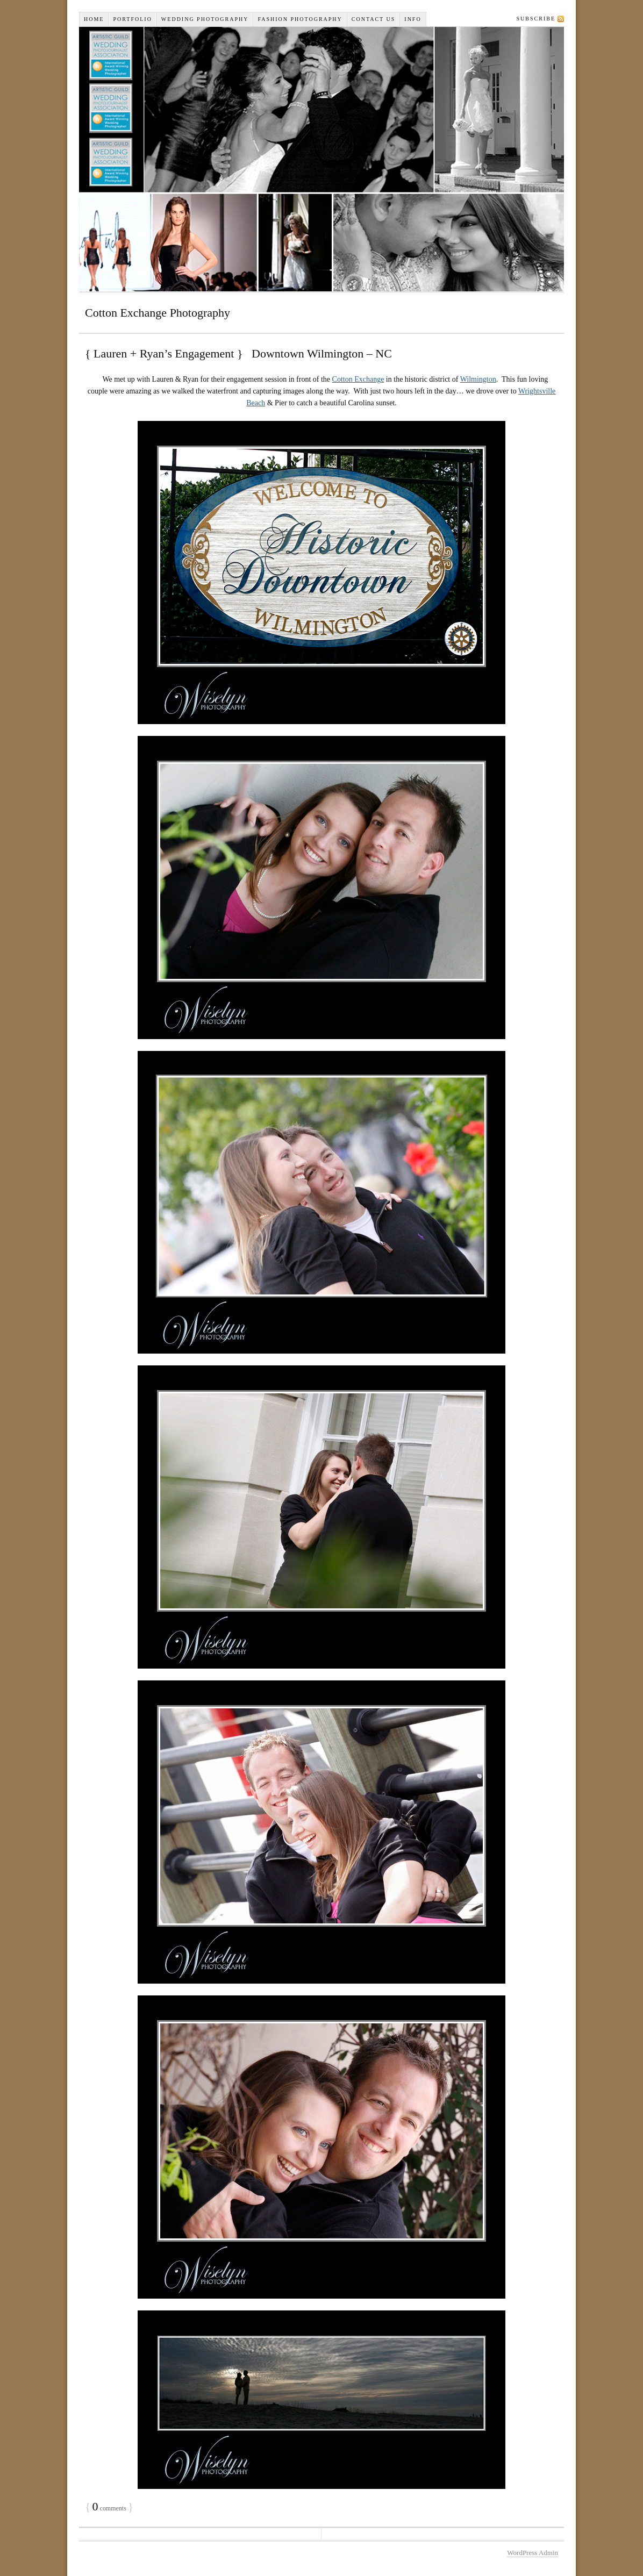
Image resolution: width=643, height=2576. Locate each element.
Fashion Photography (300, 19)
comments (109, 2508)
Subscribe (536, 19)
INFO (412, 19)
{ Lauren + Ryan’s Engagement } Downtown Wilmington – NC (238, 353)
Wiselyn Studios (321, 159)
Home (94, 19)
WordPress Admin (532, 2553)
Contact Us (374, 19)
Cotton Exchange (358, 379)
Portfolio (132, 19)
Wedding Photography (205, 19)
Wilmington (478, 379)
